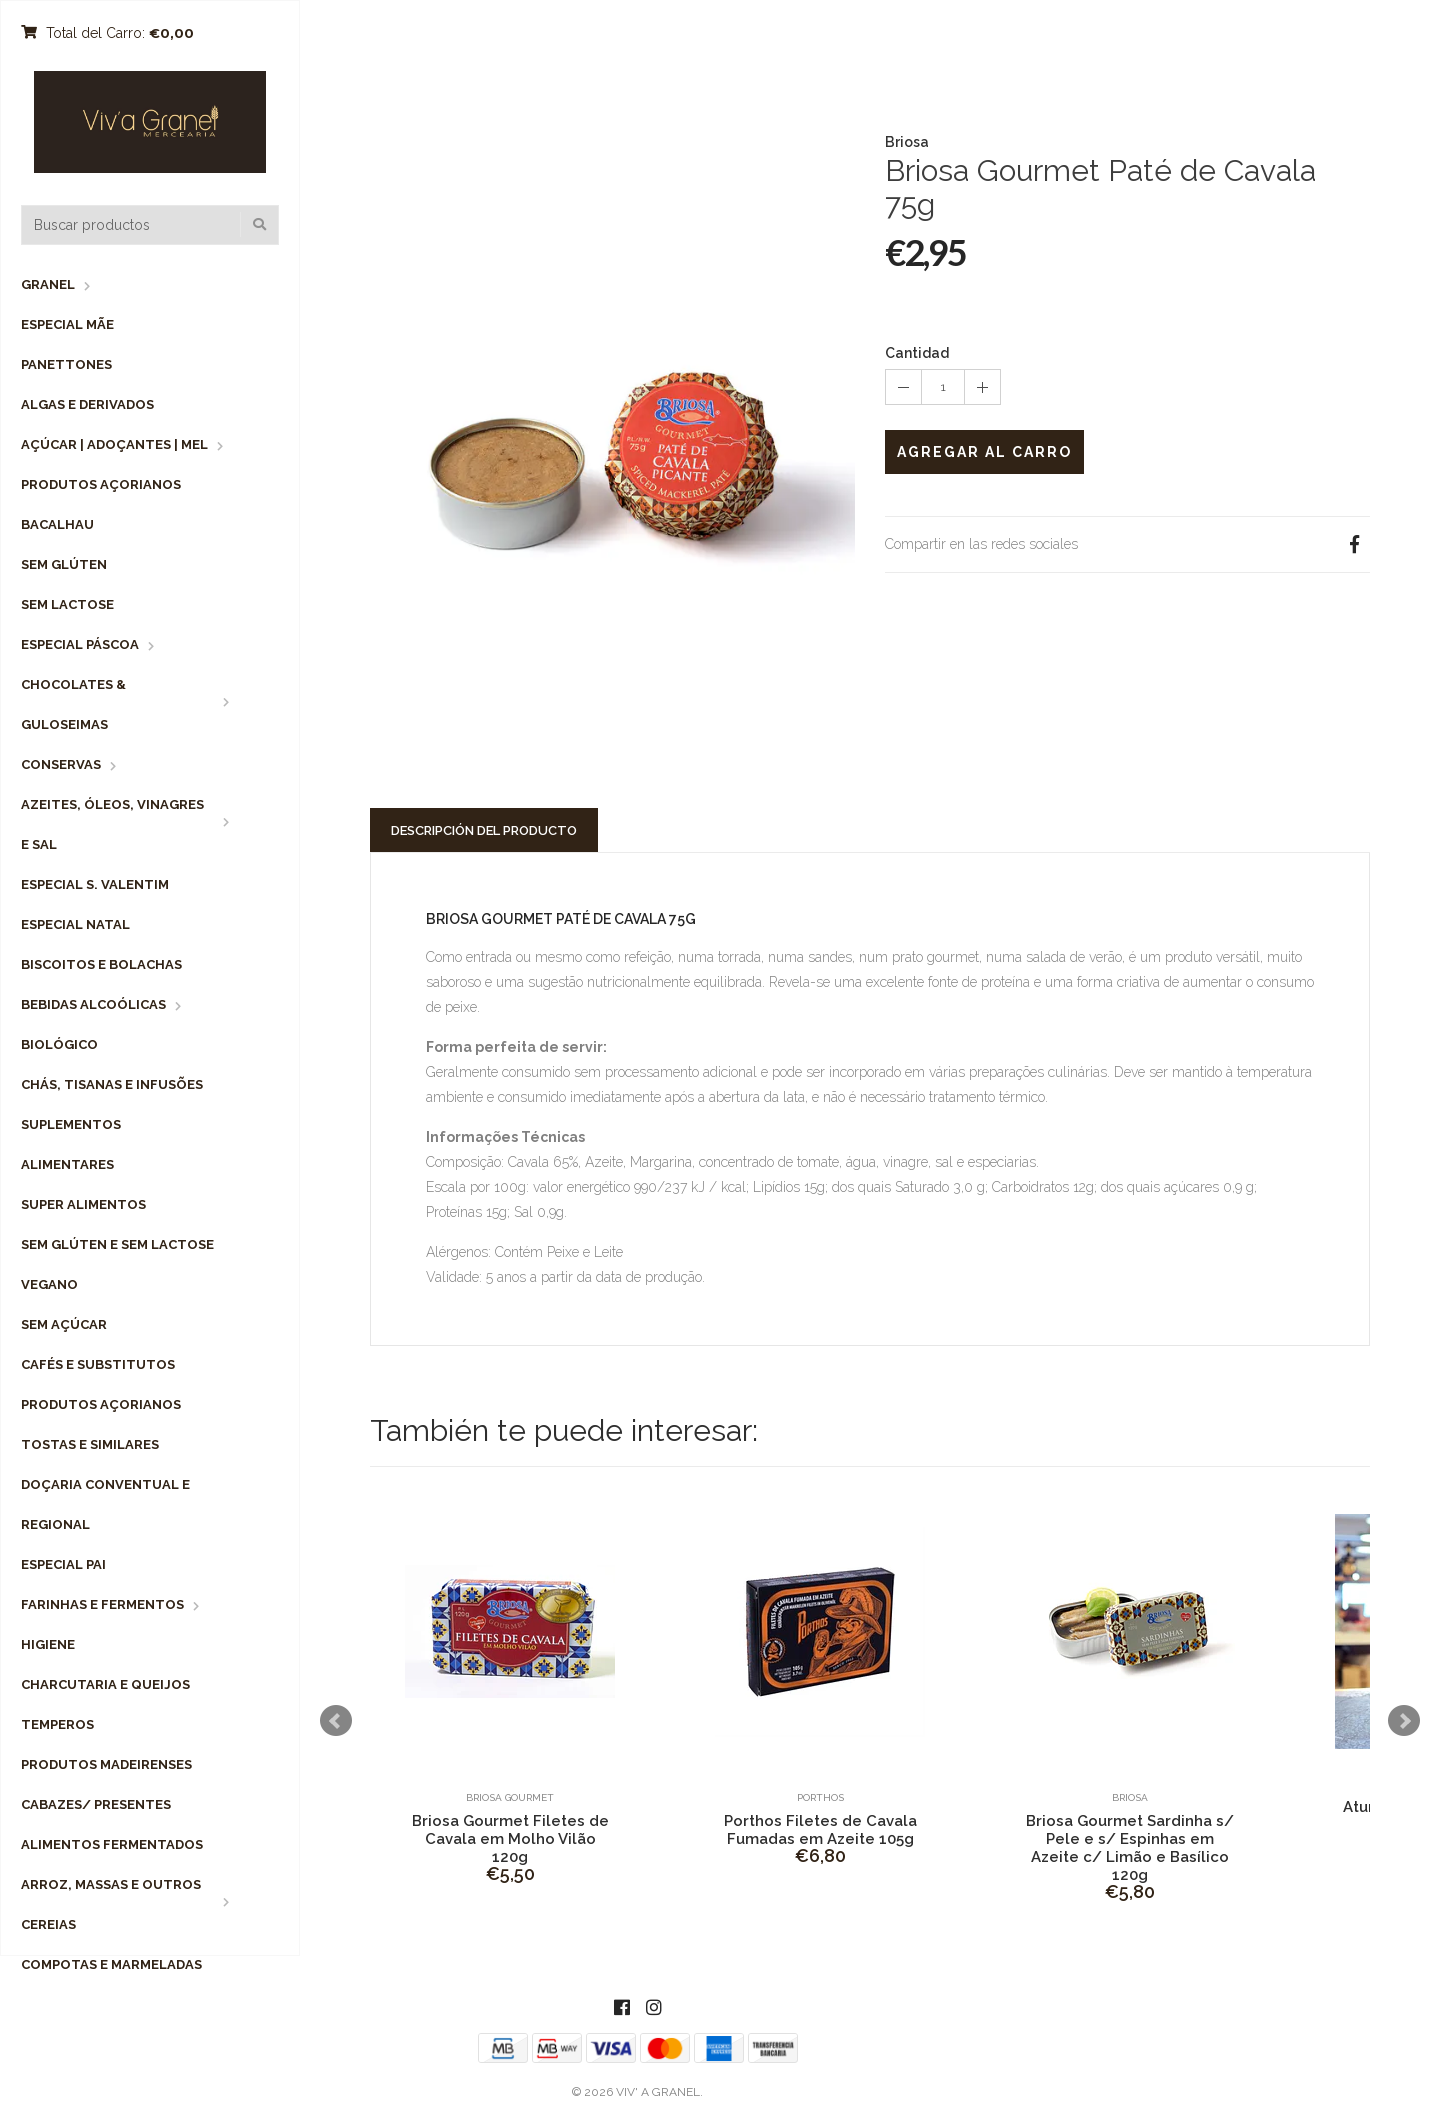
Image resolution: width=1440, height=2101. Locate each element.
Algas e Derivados (87, 404)
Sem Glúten (64, 564)
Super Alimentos (83, 1204)
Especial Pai (63, 1564)
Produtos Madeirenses (106, 1764)
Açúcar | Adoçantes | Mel (114, 444)
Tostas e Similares (90, 1444)
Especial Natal (75, 924)
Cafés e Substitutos (98, 1364)
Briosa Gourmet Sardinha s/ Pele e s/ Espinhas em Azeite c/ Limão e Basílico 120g (1130, 1848)
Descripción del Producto (484, 830)
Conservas (61, 764)
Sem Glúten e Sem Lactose (117, 1244)
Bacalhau (57, 524)
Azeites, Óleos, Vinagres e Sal (112, 824)
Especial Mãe (67, 324)
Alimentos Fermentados (112, 1844)
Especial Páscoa (80, 644)
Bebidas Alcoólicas (93, 1004)
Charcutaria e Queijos (105, 1684)
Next (1404, 1721)
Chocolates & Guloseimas (73, 704)
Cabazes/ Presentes (96, 1804)
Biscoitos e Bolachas (101, 964)
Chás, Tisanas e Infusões (112, 1084)
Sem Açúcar (64, 1324)
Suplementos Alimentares (71, 1144)
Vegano (49, 1284)
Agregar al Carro (984, 452)
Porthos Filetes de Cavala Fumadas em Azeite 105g (820, 1830)
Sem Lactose (67, 604)
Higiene (48, 1644)
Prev (336, 1721)
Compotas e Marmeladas (111, 1964)
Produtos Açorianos (101, 484)
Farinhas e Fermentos (102, 1604)
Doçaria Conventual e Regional (105, 1504)
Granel (48, 284)
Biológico (59, 1044)
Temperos (57, 1724)
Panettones (66, 364)
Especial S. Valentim (95, 884)
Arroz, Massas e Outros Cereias (111, 1904)
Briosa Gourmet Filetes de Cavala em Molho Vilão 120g (510, 1839)
